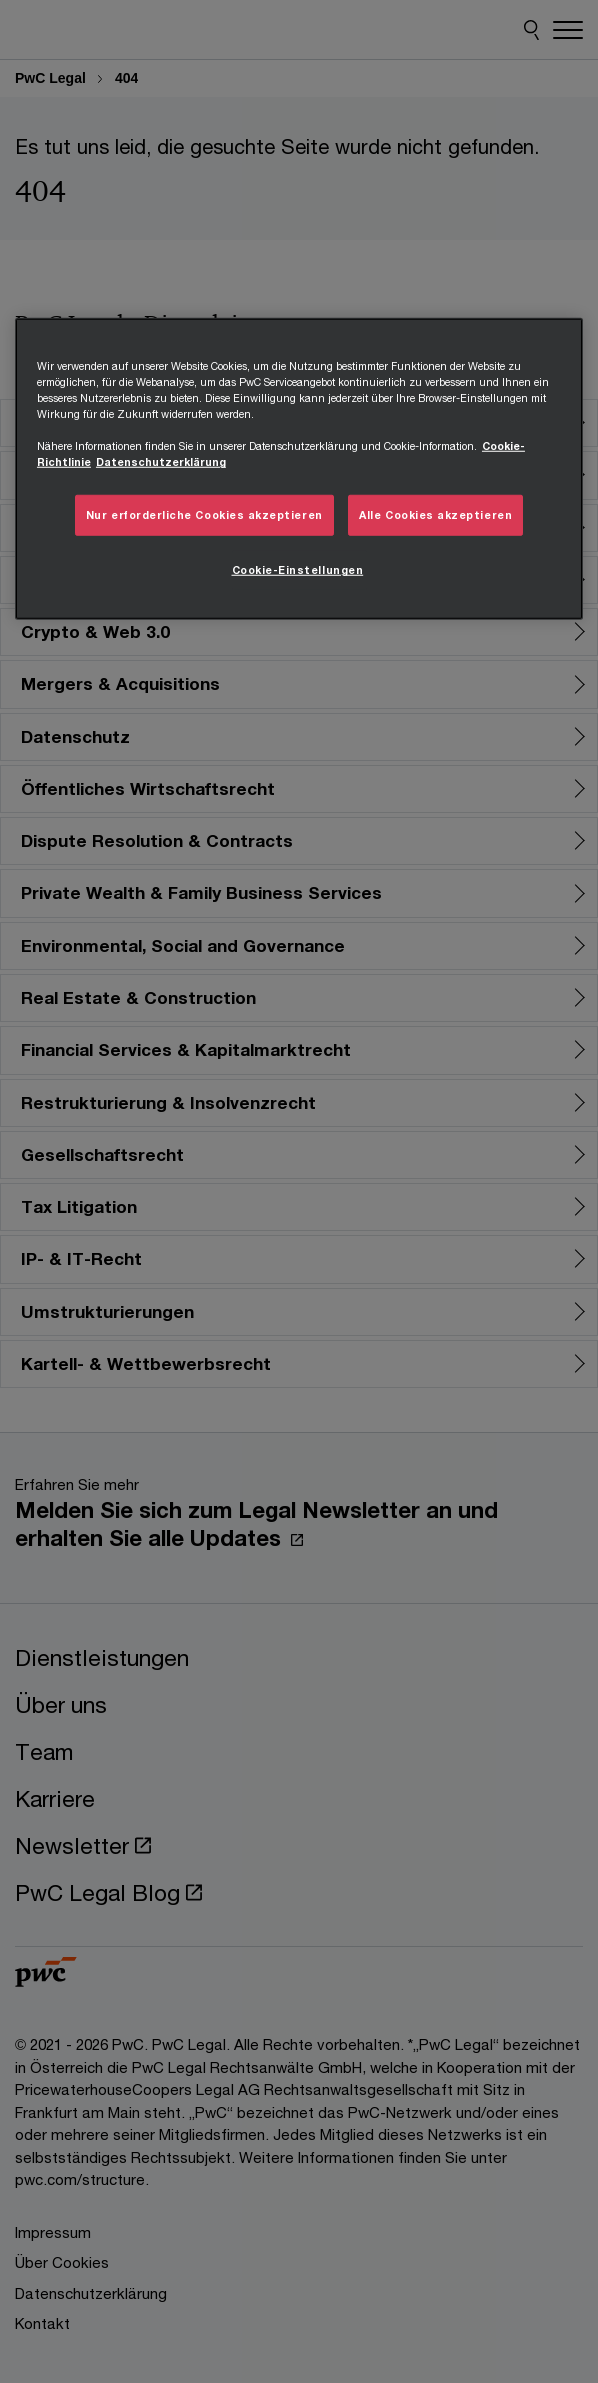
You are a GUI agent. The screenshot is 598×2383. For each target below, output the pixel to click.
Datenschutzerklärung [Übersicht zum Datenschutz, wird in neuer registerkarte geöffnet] (161, 462)
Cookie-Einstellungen (298, 570)
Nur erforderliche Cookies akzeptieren (204, 515)
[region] (299, 469)
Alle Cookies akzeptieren (435, 515)
